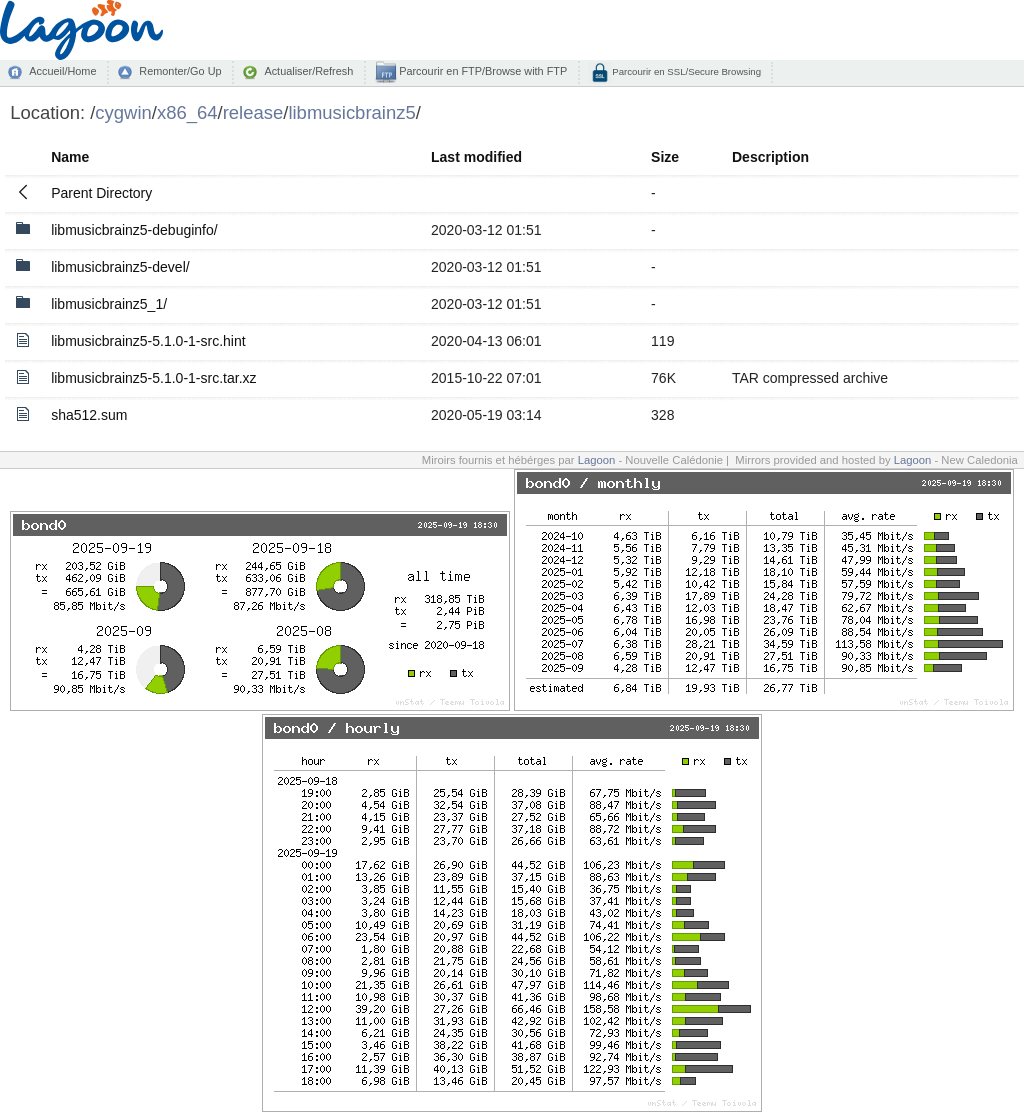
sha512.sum (89, 415)
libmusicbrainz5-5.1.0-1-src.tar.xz (153, 378)
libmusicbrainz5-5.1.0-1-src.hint (148, 341)
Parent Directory (101, 193)
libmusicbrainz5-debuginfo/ (134, 230)
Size (665, 157)
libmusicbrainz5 (351, 112)
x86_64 (187, 112)
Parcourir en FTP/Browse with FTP (481, 71)
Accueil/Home (62, 71)
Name (70, 157)
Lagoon (597, 460)
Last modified (476, 157)
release (253, 112)
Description (770, 157)
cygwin (123, 112)
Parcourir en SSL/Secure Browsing (685, 71)
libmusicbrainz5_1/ (109, 304)
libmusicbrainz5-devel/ (120, 267)
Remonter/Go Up (180, 71)
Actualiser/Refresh (308, 71)
